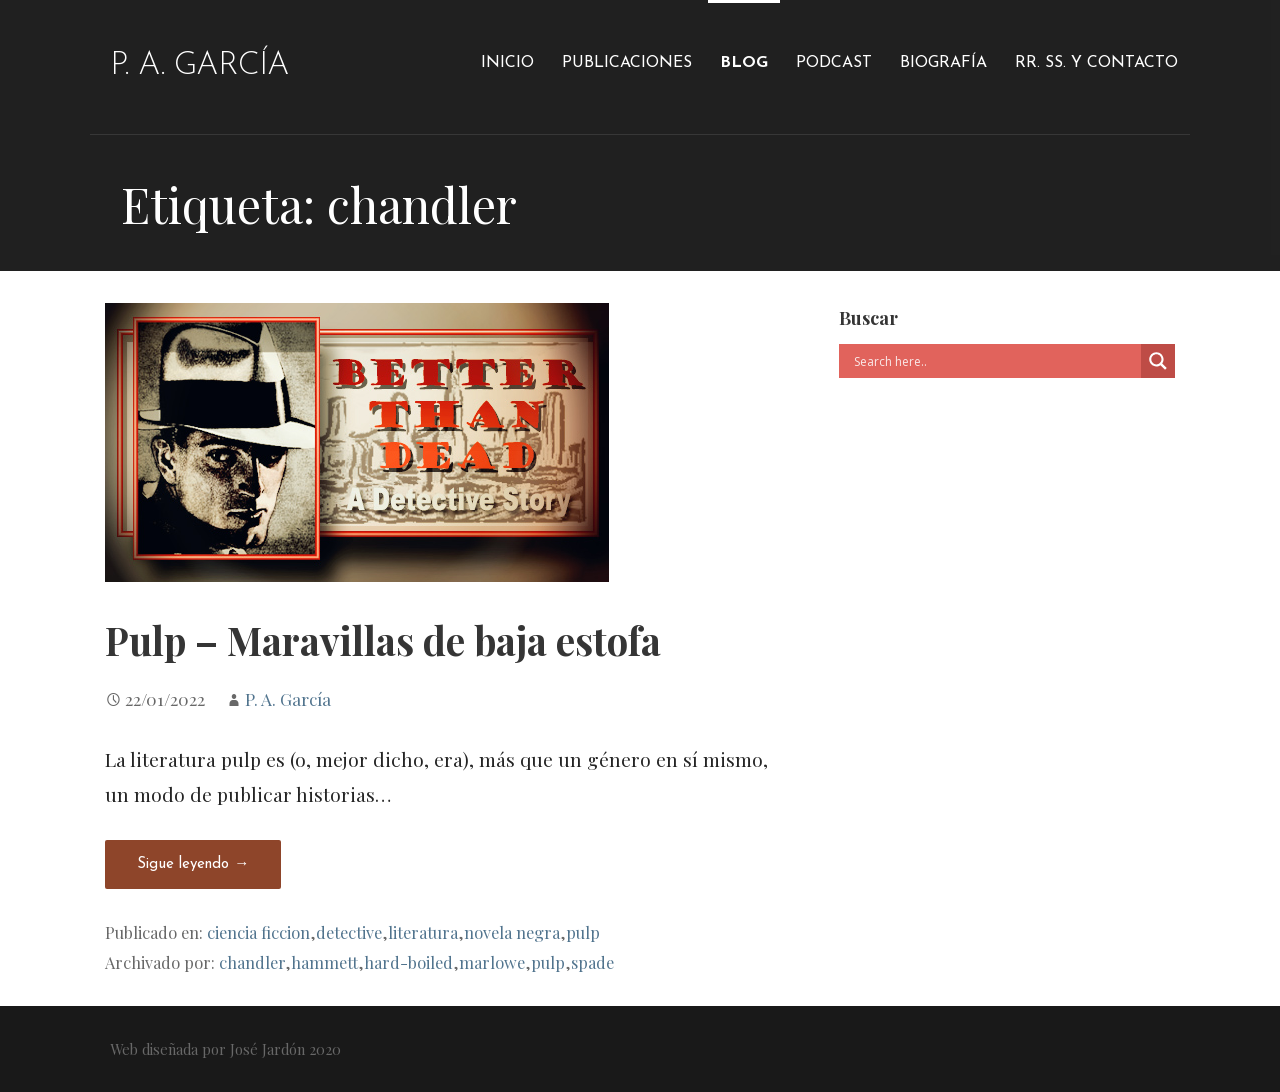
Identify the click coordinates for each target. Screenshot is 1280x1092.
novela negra (512, 932)
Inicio (507, 63)
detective (349, 932)
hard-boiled (408, 962)
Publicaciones (627, 63)
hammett (324, 962)
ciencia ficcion (258, 932)
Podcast (834, 63)
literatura (423, 932)
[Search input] (995, 361)
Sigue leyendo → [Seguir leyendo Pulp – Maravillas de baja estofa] (193, 864)
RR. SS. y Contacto (1096, 63)
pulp (583, 932)
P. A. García (199, 66)
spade (592, 962)
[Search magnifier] (1158, 361)
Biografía (943, 63)
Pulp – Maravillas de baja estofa (383, 640)
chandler (252, 962)
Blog (744, 63)
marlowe (492, 962)
